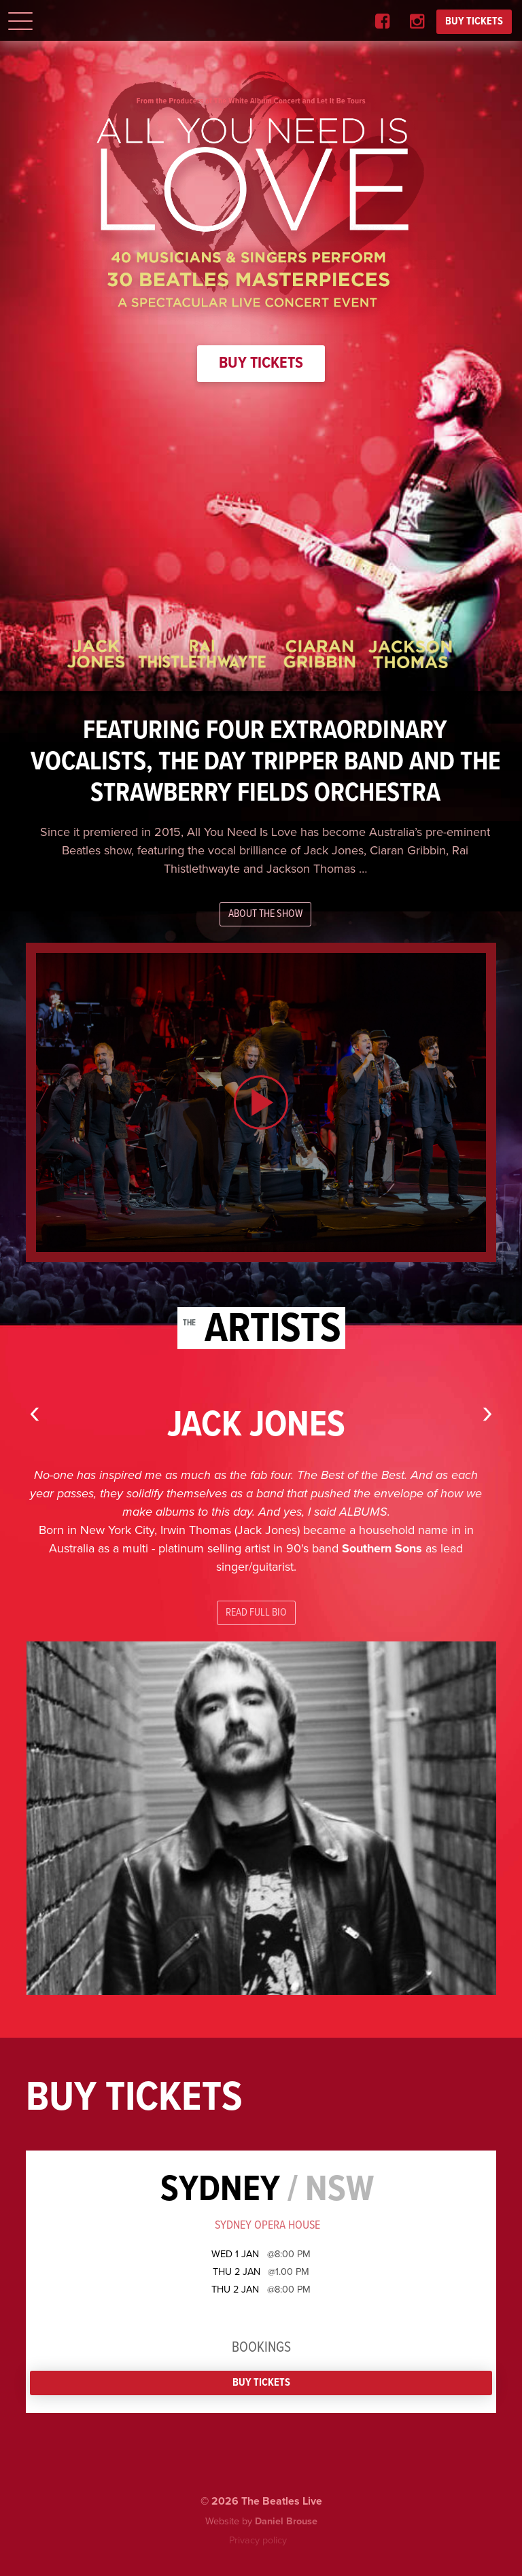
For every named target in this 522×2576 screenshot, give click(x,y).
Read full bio (256, 1612)
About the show (265, 914)
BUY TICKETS (474, 21)
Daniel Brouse (286, 2521)
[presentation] (34, 1411)
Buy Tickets (261, 363)
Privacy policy (258, 2540)
